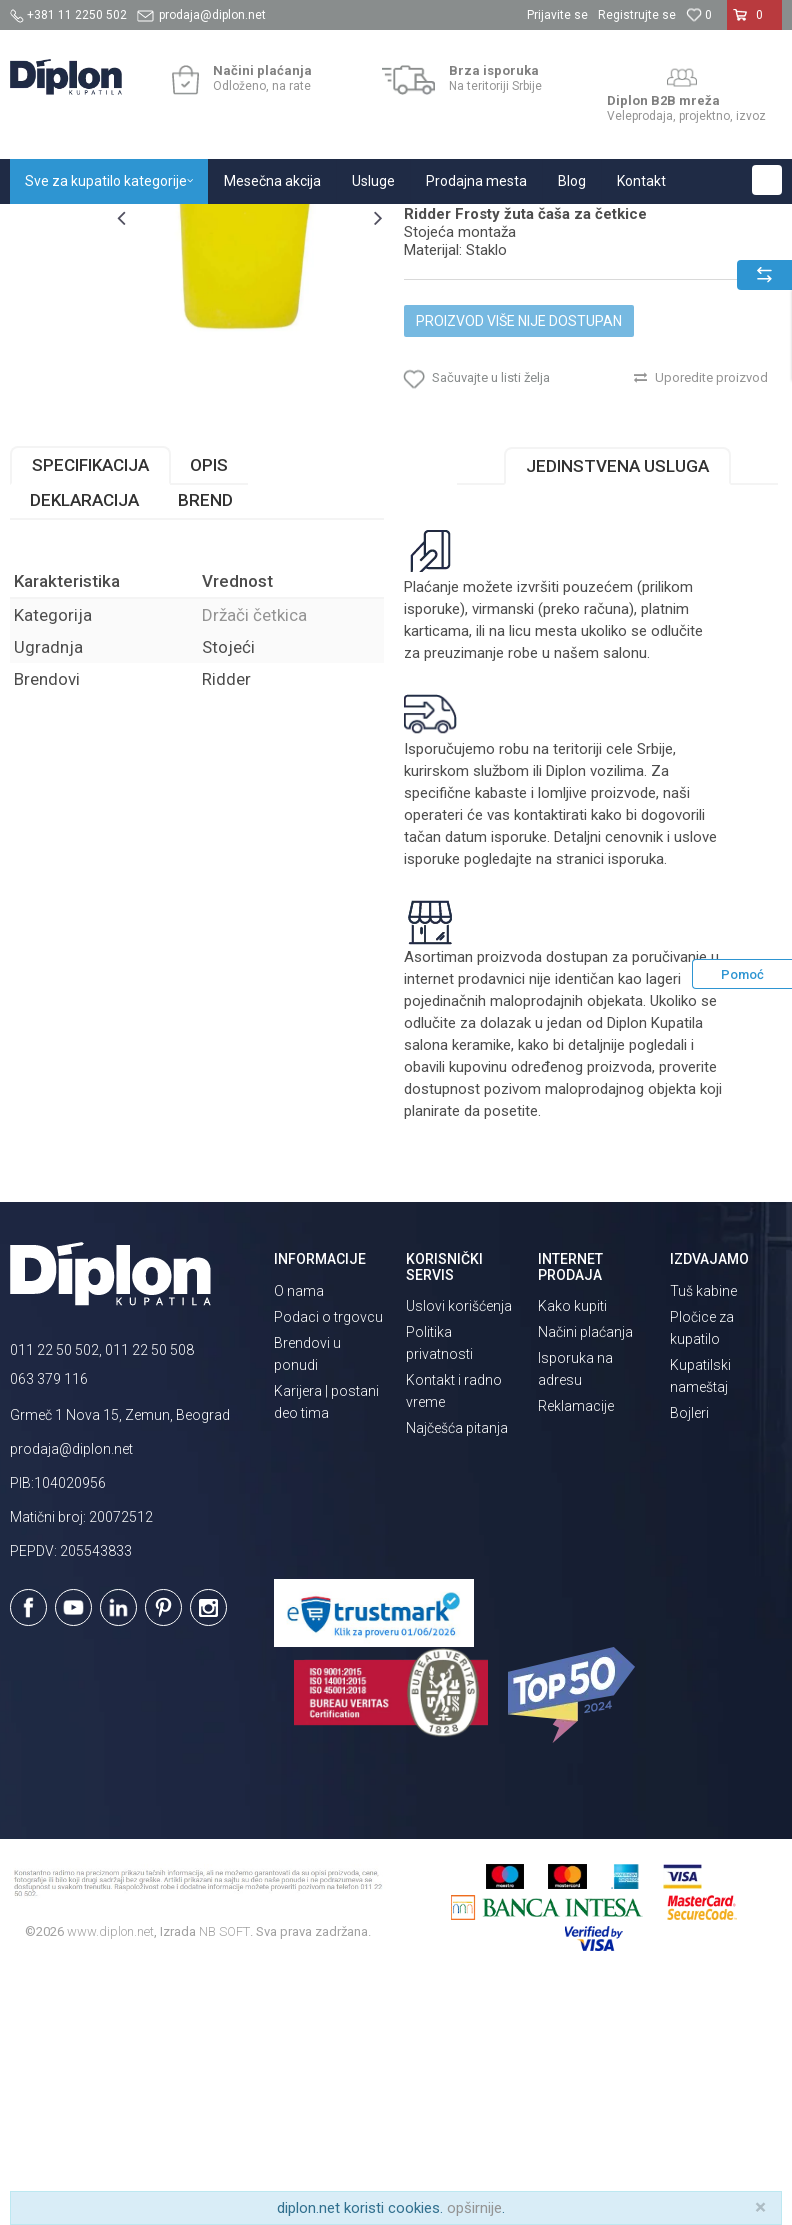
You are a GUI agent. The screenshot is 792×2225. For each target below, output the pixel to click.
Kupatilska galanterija (278, 225)
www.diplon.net (110, 2175)
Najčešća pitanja (457, 1672)
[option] (58, 325)
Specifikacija (90, 708)
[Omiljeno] (699, 15)
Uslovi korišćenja (459, 1550)
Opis (209, 708)
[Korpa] (754, 23)
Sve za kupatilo (157, 225)
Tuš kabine (703, 1534)
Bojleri (689, 1656)
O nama (299, 1534)
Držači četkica (395, 225)
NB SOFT (224, 2175)
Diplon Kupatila (54, 225)
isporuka (636, 1103)
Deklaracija (84, 743)
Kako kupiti (572, 1550)
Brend (205, 743)
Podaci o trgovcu (328, 1560)
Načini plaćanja (585, 1576)
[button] (767, 180)
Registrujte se (637, 15)
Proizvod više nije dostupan (519, 533)
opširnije (474, 2208)
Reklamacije (576, 1650)
